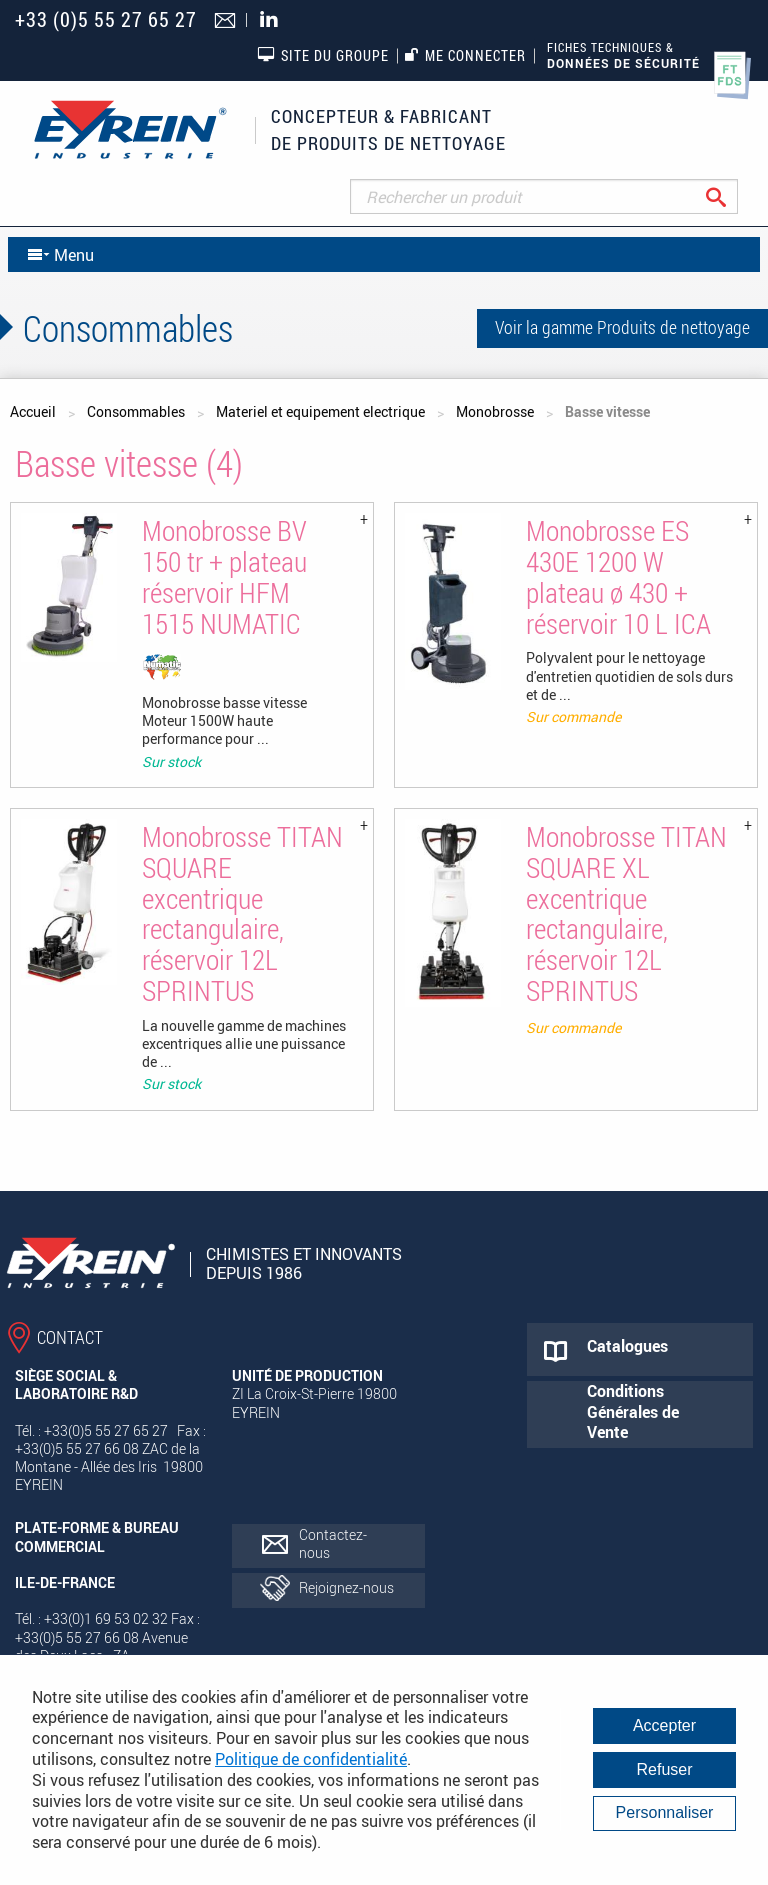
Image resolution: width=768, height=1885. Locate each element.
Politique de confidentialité (311, 1759)
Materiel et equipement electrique (320, 411)
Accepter (664, 1725)
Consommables (136, 411)
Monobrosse (495, 411)
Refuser (664, 1769)
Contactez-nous (333, 1543)
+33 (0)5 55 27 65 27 (106, 19)
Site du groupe (323, 55)
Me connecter (465, 55)
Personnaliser (665, 1812)
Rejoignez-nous (346, 1587)
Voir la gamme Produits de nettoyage (622, 327)
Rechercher (731, 196)
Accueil (33, 411)
